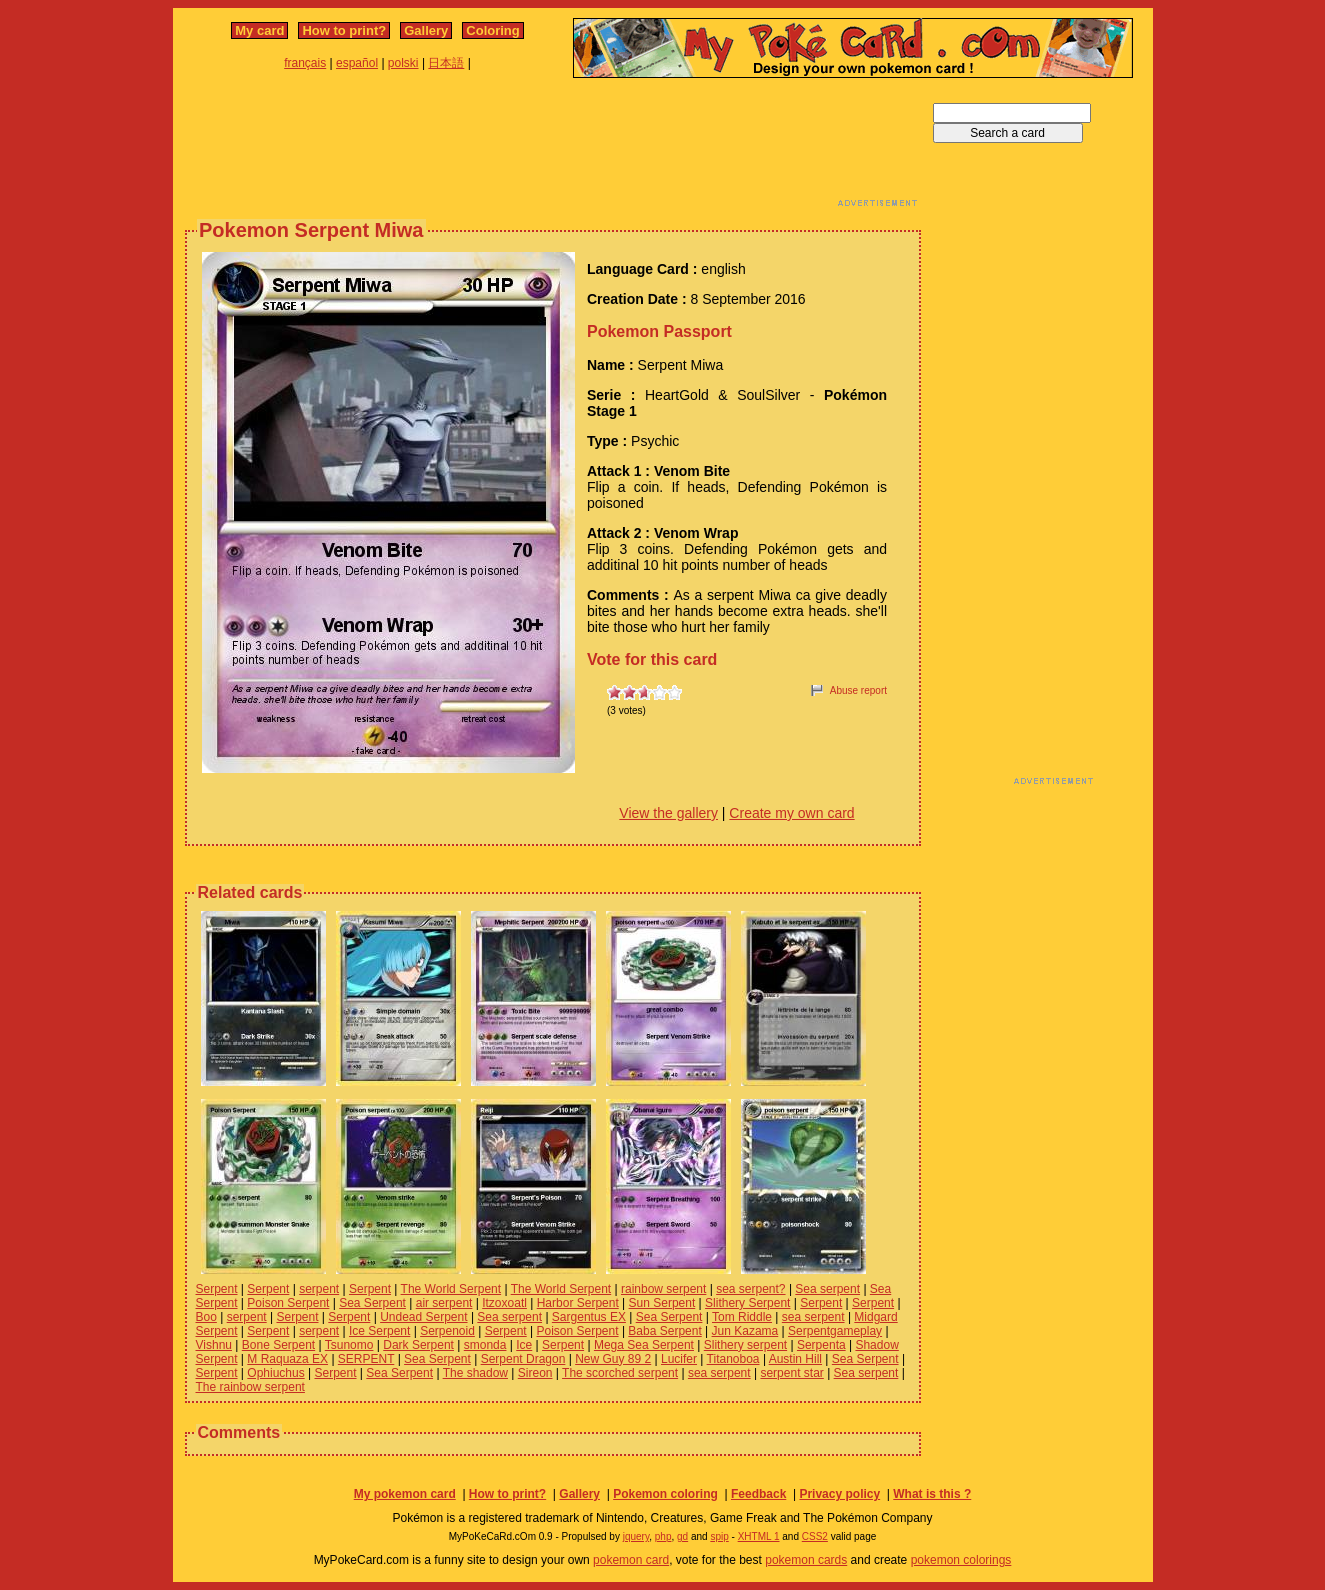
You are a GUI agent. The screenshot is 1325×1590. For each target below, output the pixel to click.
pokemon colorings (961, 1560)
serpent (319, 1289)
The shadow (475, 1373)
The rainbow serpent (250, 1387)
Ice (524, 1345)
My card (259, 30)
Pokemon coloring (665, 1494)
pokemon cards (806, 1560)
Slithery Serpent (747, 1303)
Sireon (535, 1373)
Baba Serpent (664, 1331)
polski (403, 63)
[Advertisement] (553, 148)
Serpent (217, 1289)
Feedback (758, 1494)
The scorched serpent (620, 1373)
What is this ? (932, 1494)
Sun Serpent (662, 1303)
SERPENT (366, 1359)
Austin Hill (795, 1359)
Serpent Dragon (523, 1359)
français (305, 63)
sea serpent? (750, 1289)
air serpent (444, 1303)
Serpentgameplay (835, 1331)
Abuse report (858, 690)
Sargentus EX (589, 1317)
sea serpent (813, 1317)
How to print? (344, 30)
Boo (206, 1317)
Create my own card (791, 813)
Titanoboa (733, 1359)
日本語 (446, 63)
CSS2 (815, 1536)
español (357, 63)
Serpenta (821, 1345)
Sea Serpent (372, 1303)
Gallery (426, 30)
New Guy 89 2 (613, 1359)
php (663, 1536)
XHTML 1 (759, 1536)
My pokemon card (405, 1494)
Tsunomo (349, 1345)
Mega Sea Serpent (644, 1345)
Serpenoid (447, 1331)
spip (719, 1536)
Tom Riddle (742, 1317)
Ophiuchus (275, 1373)
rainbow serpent (663, 1289)
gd (682, 1536)
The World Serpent (451, 1289)
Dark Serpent (418, 1345)
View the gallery (668, 813)
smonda (485, 1345)
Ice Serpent (379, 1331)
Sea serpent (827, 1289)
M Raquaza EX (287, 1359)
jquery (636, 1536)
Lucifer (679, 1359)
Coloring (492, 30)
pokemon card (631, 1560)
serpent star (791, 1373)
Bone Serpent (278, 1345)
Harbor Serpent (578, 1303)
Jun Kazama (745, 1331)
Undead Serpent (423, 1317)
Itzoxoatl (504, 1303)
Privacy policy (839, 1494)
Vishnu (214, 1345)
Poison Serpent (288, 1303)
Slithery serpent (745, 1345)
